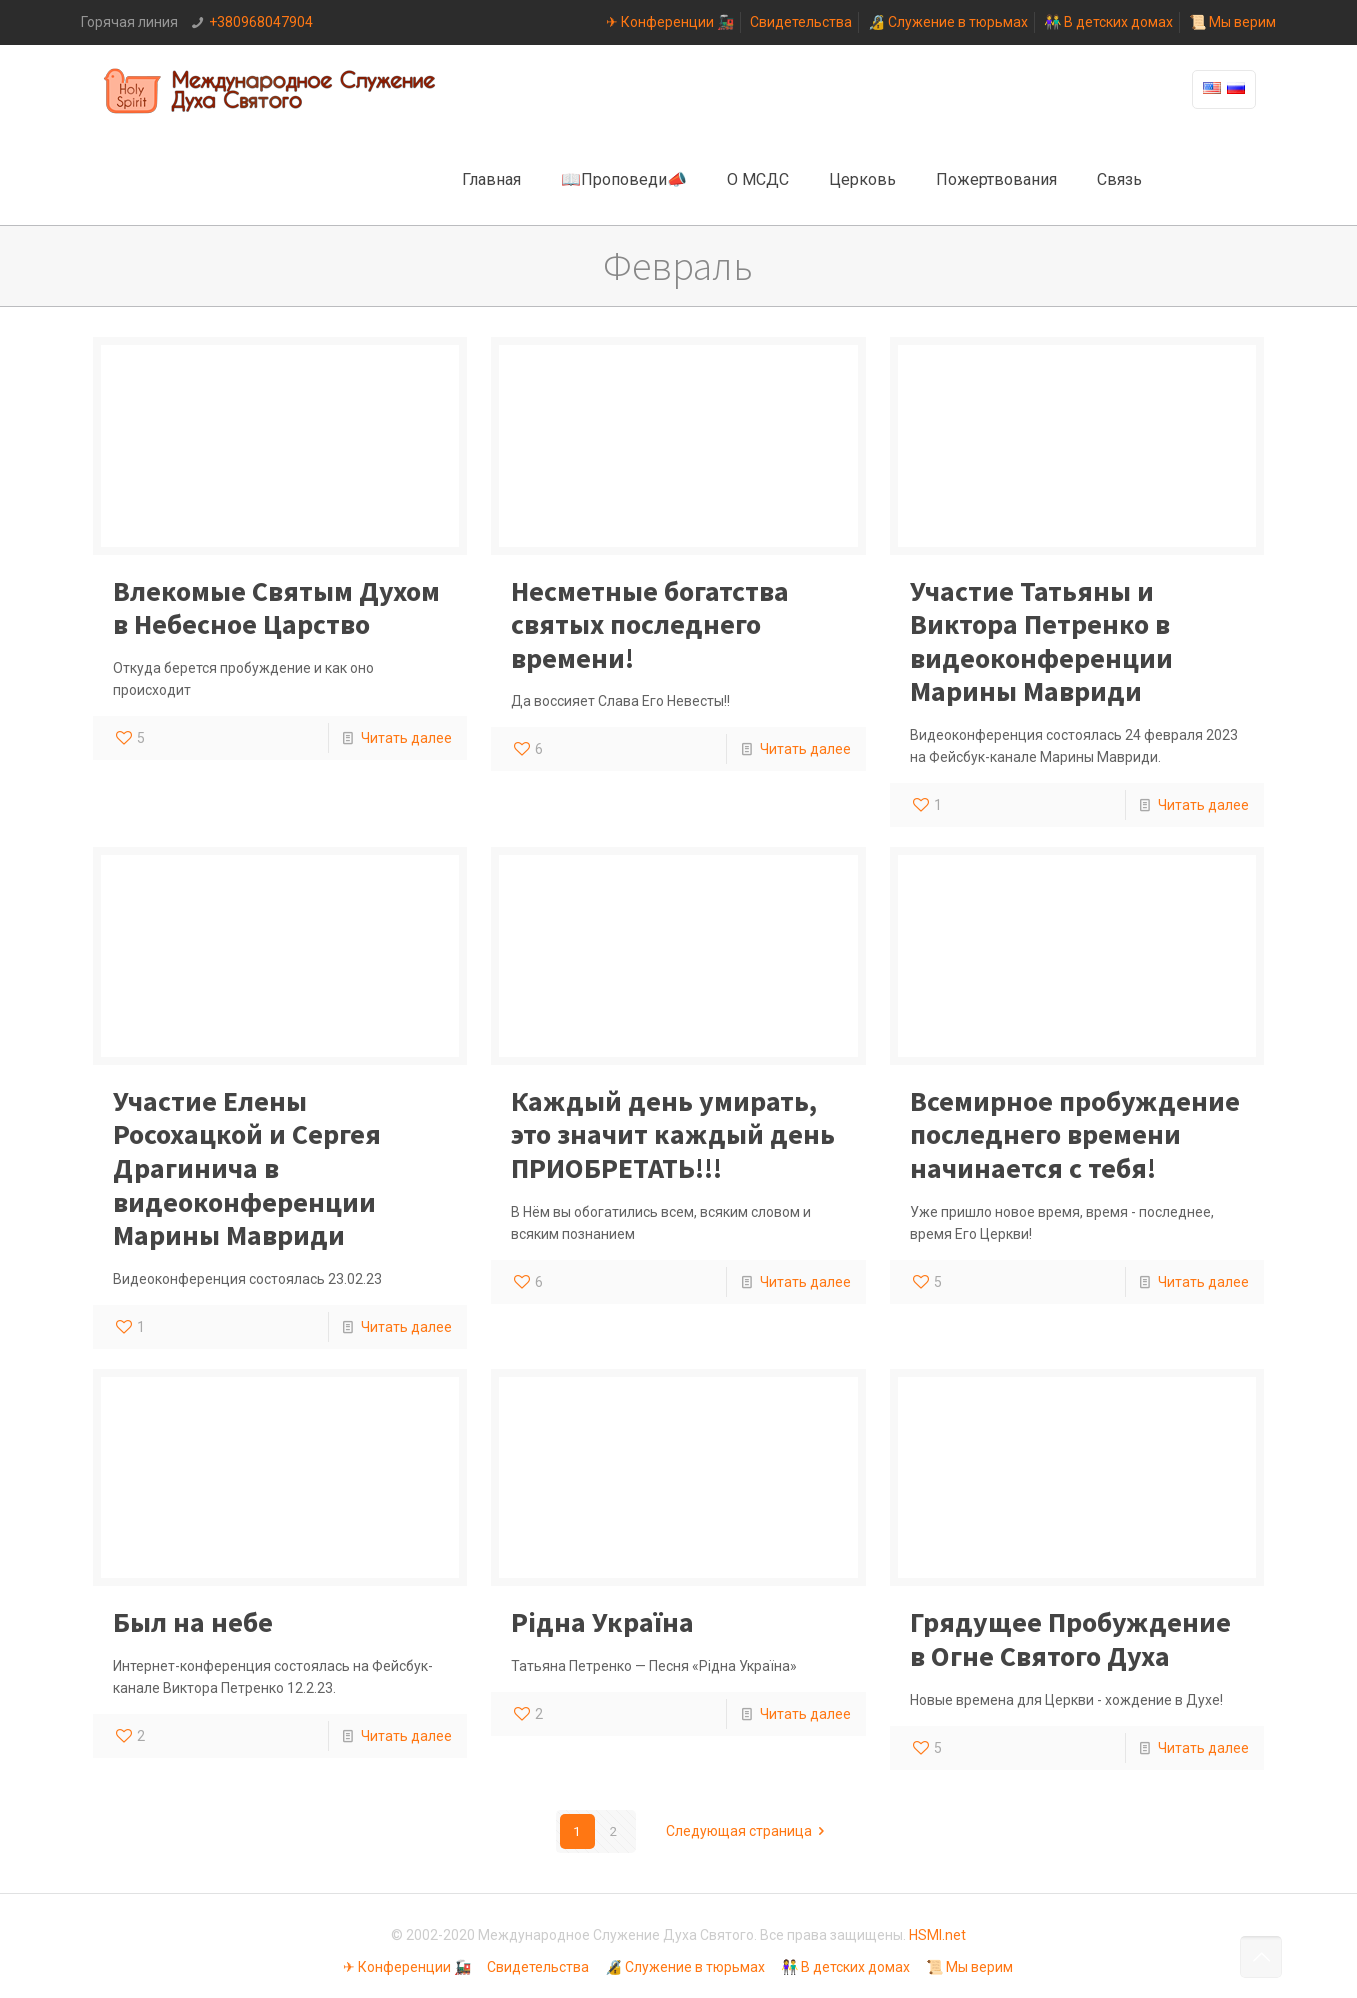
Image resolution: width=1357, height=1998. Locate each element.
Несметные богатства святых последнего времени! (650, 624)
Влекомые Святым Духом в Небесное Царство (276, 608)
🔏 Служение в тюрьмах (948, 22)
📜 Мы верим (1232, 22)
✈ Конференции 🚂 (670, 22)
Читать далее (406, 738)
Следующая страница (749, 1831)
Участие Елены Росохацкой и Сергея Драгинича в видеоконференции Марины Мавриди (247, 1168)
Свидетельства (801, 22)
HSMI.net (937, 1935)
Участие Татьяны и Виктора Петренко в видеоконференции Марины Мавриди (1041, 641)
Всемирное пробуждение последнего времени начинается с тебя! (1075, 1134)
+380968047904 (261, 22)
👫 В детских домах (1108, 22)
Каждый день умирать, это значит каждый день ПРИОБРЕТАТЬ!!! (673, 1134)
